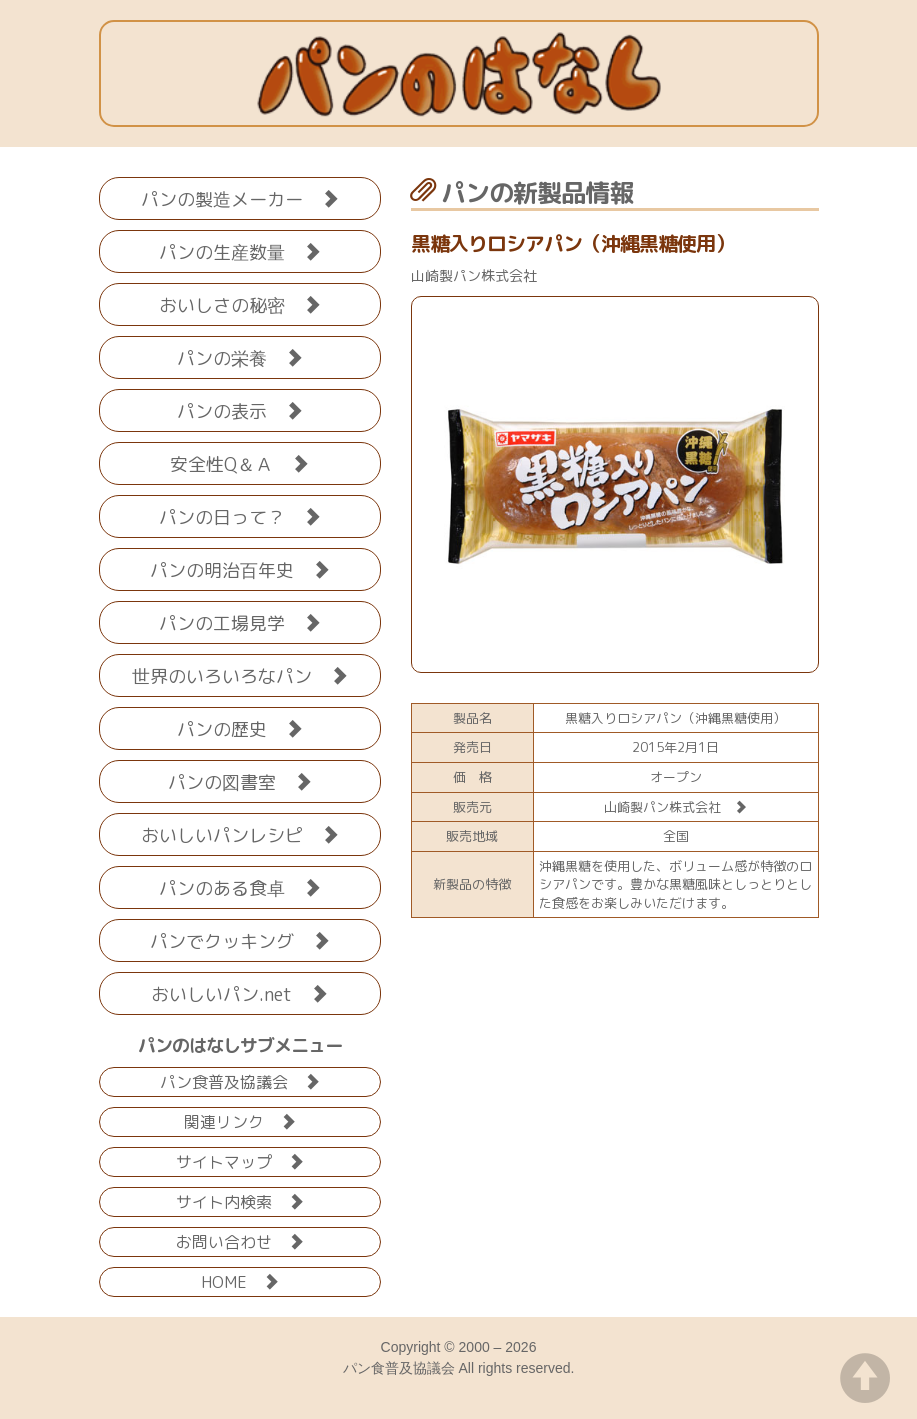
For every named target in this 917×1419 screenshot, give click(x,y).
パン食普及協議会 (240, 1080)
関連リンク (240, 1120)
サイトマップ (240, 1160)
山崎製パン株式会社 (675, 807)
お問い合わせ (240, 1240)
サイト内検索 (240, 1200)
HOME (240, 1280)
